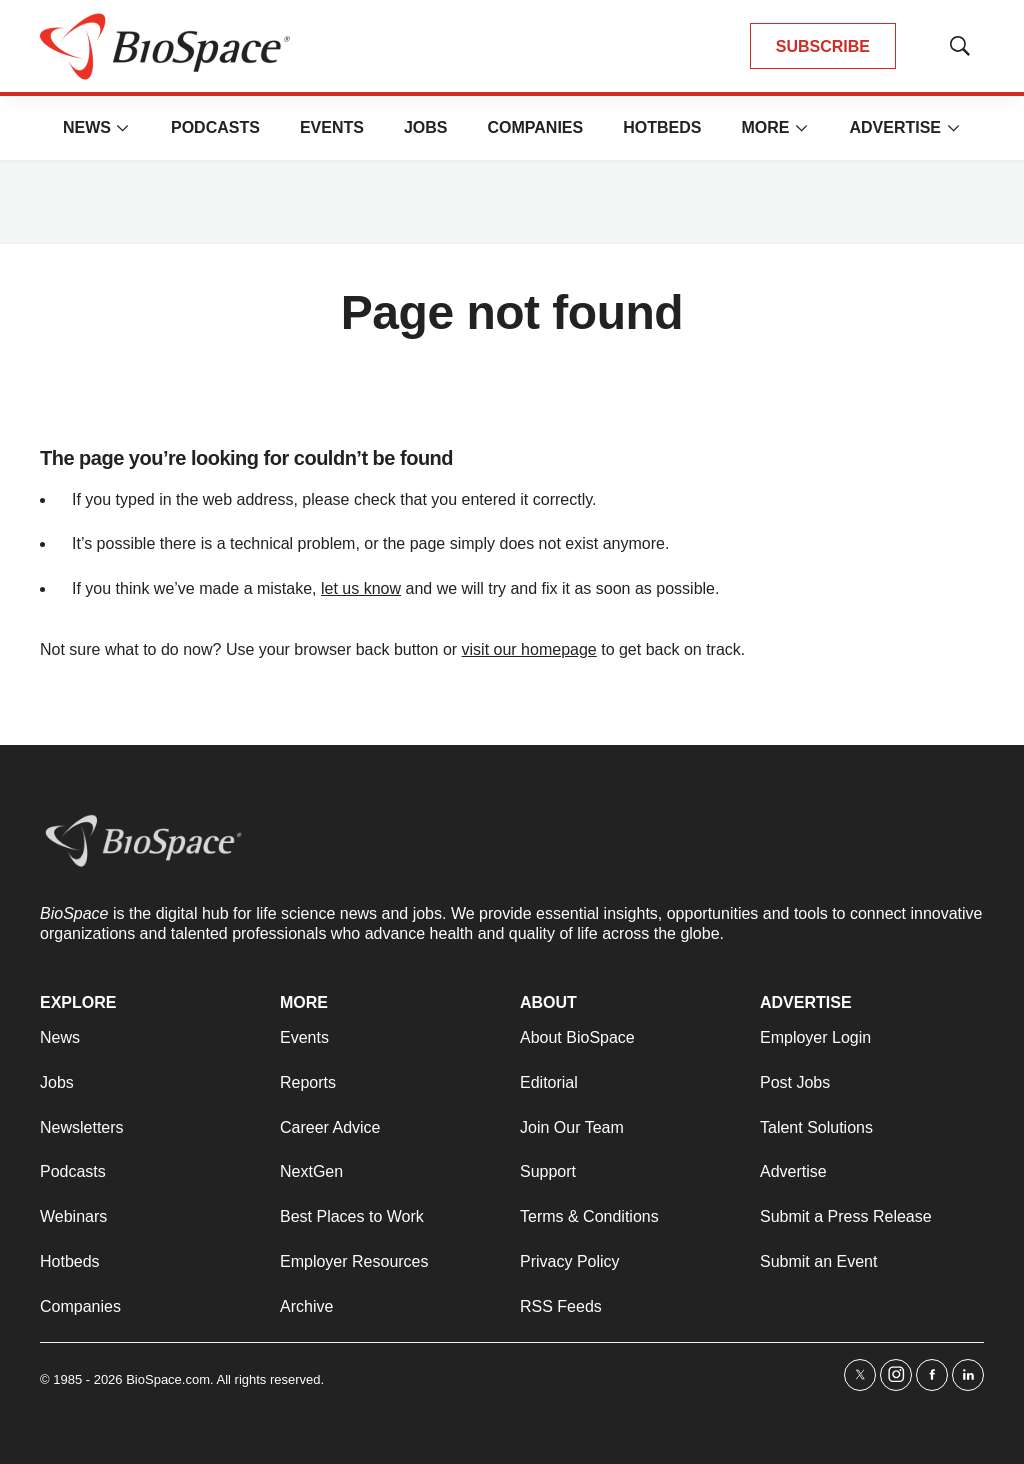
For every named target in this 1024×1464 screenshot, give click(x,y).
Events (332, 127)
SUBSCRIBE (823, 46)
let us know (361, 588)
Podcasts (215, 127)
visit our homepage (529, 649)
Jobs (426, 127)
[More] (123, 128)
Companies (535, 127)
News (87, 127)
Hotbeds (662, 127)
